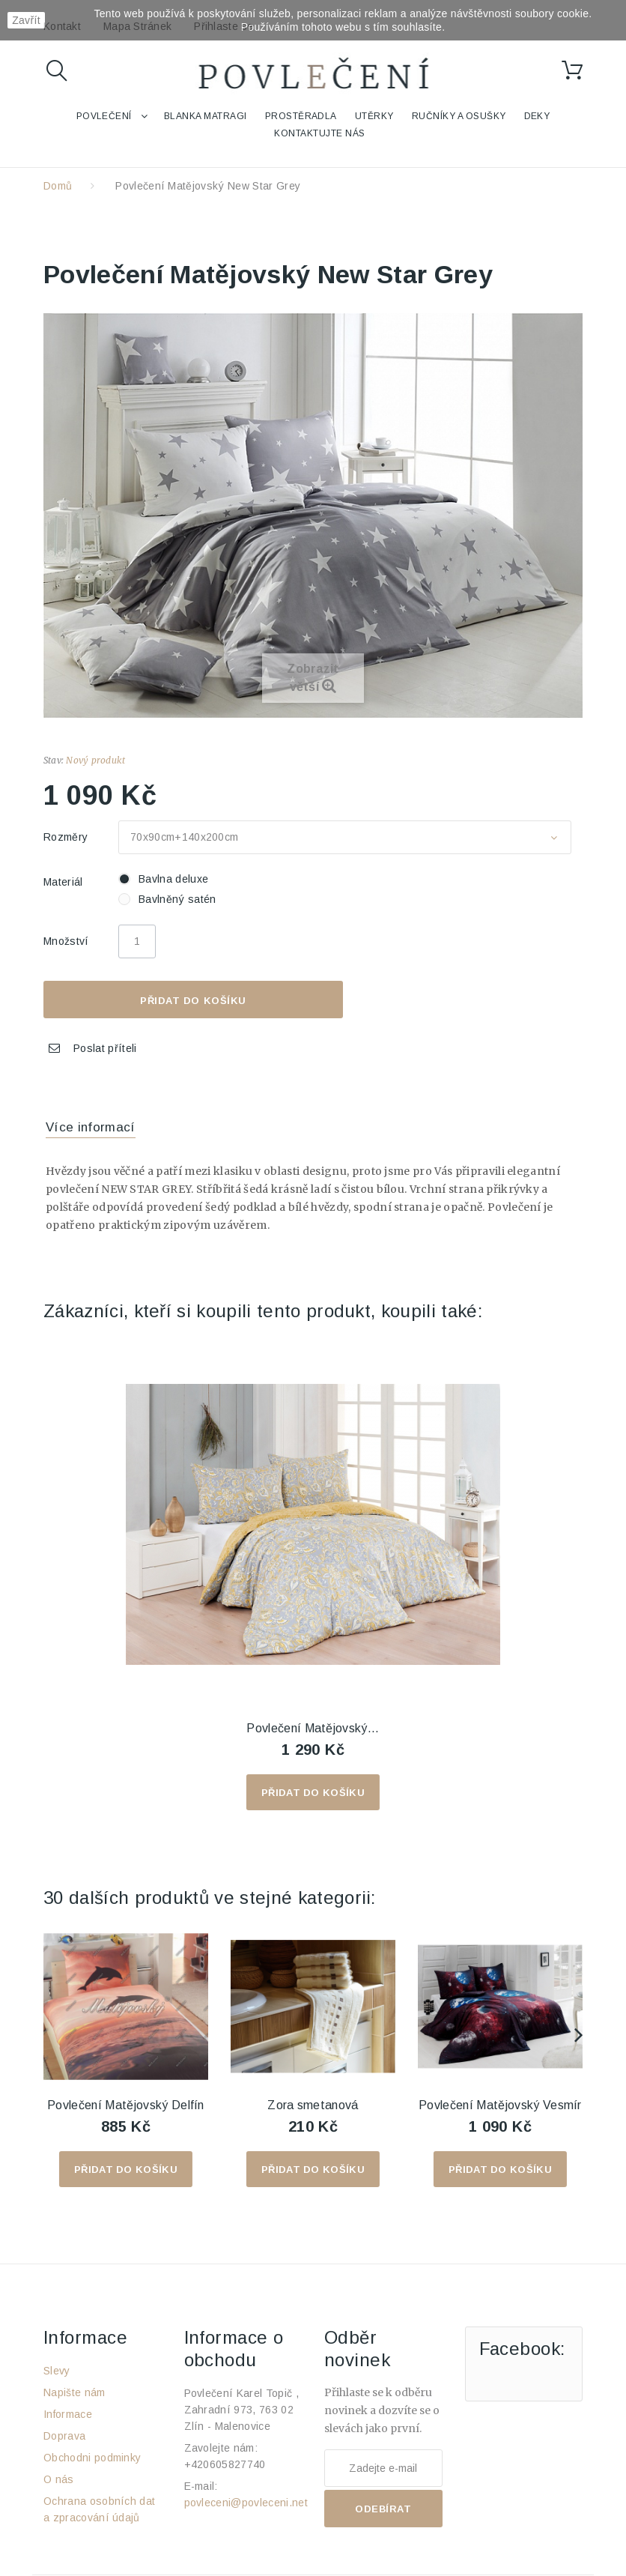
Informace (67, 2414)
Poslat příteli (104, 1048)
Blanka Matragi (205, 116)
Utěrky (374, 116)
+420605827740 (225, 2464)
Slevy (56, 2371)
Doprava (64, 2436)
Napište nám (74, 2392)
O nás (58, 2479)
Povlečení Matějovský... (312, 1728)
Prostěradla (301, 116)
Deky (537, 116)
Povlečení (104, 116)
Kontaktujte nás (319, 133)
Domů (57, 186)
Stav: (53, 760)
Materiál (64, 882)
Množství (66, 941)
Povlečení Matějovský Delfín (125, 2105)
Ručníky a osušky (459, 116)
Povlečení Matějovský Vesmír (500, 2105)
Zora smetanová (312, 2105)
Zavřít (26, 20)
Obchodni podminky (92, 2458)
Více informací (91, 1127)
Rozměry (67, 837)
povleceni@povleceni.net (246, 2503)
